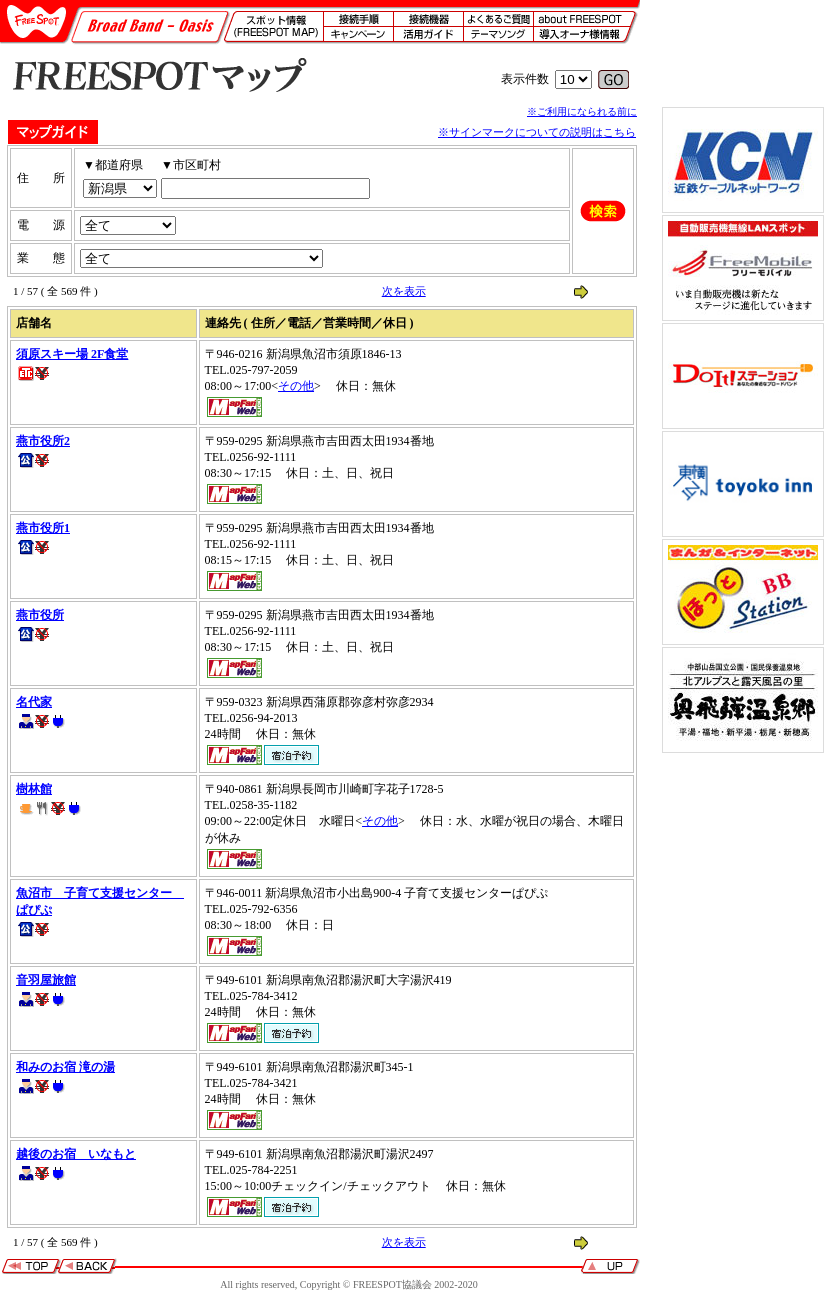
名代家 (34, 702)
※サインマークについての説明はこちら (537, 132)
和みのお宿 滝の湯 (65, 1067)
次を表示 (404, 291)
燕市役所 (40, 615)
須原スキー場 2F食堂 (72, 354)
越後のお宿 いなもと (76, 1154)
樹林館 (34, 789)
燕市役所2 (43, 441)
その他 (296, 386)
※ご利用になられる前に (582, 111)
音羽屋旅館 (46, 980)
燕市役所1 (43, 528)
